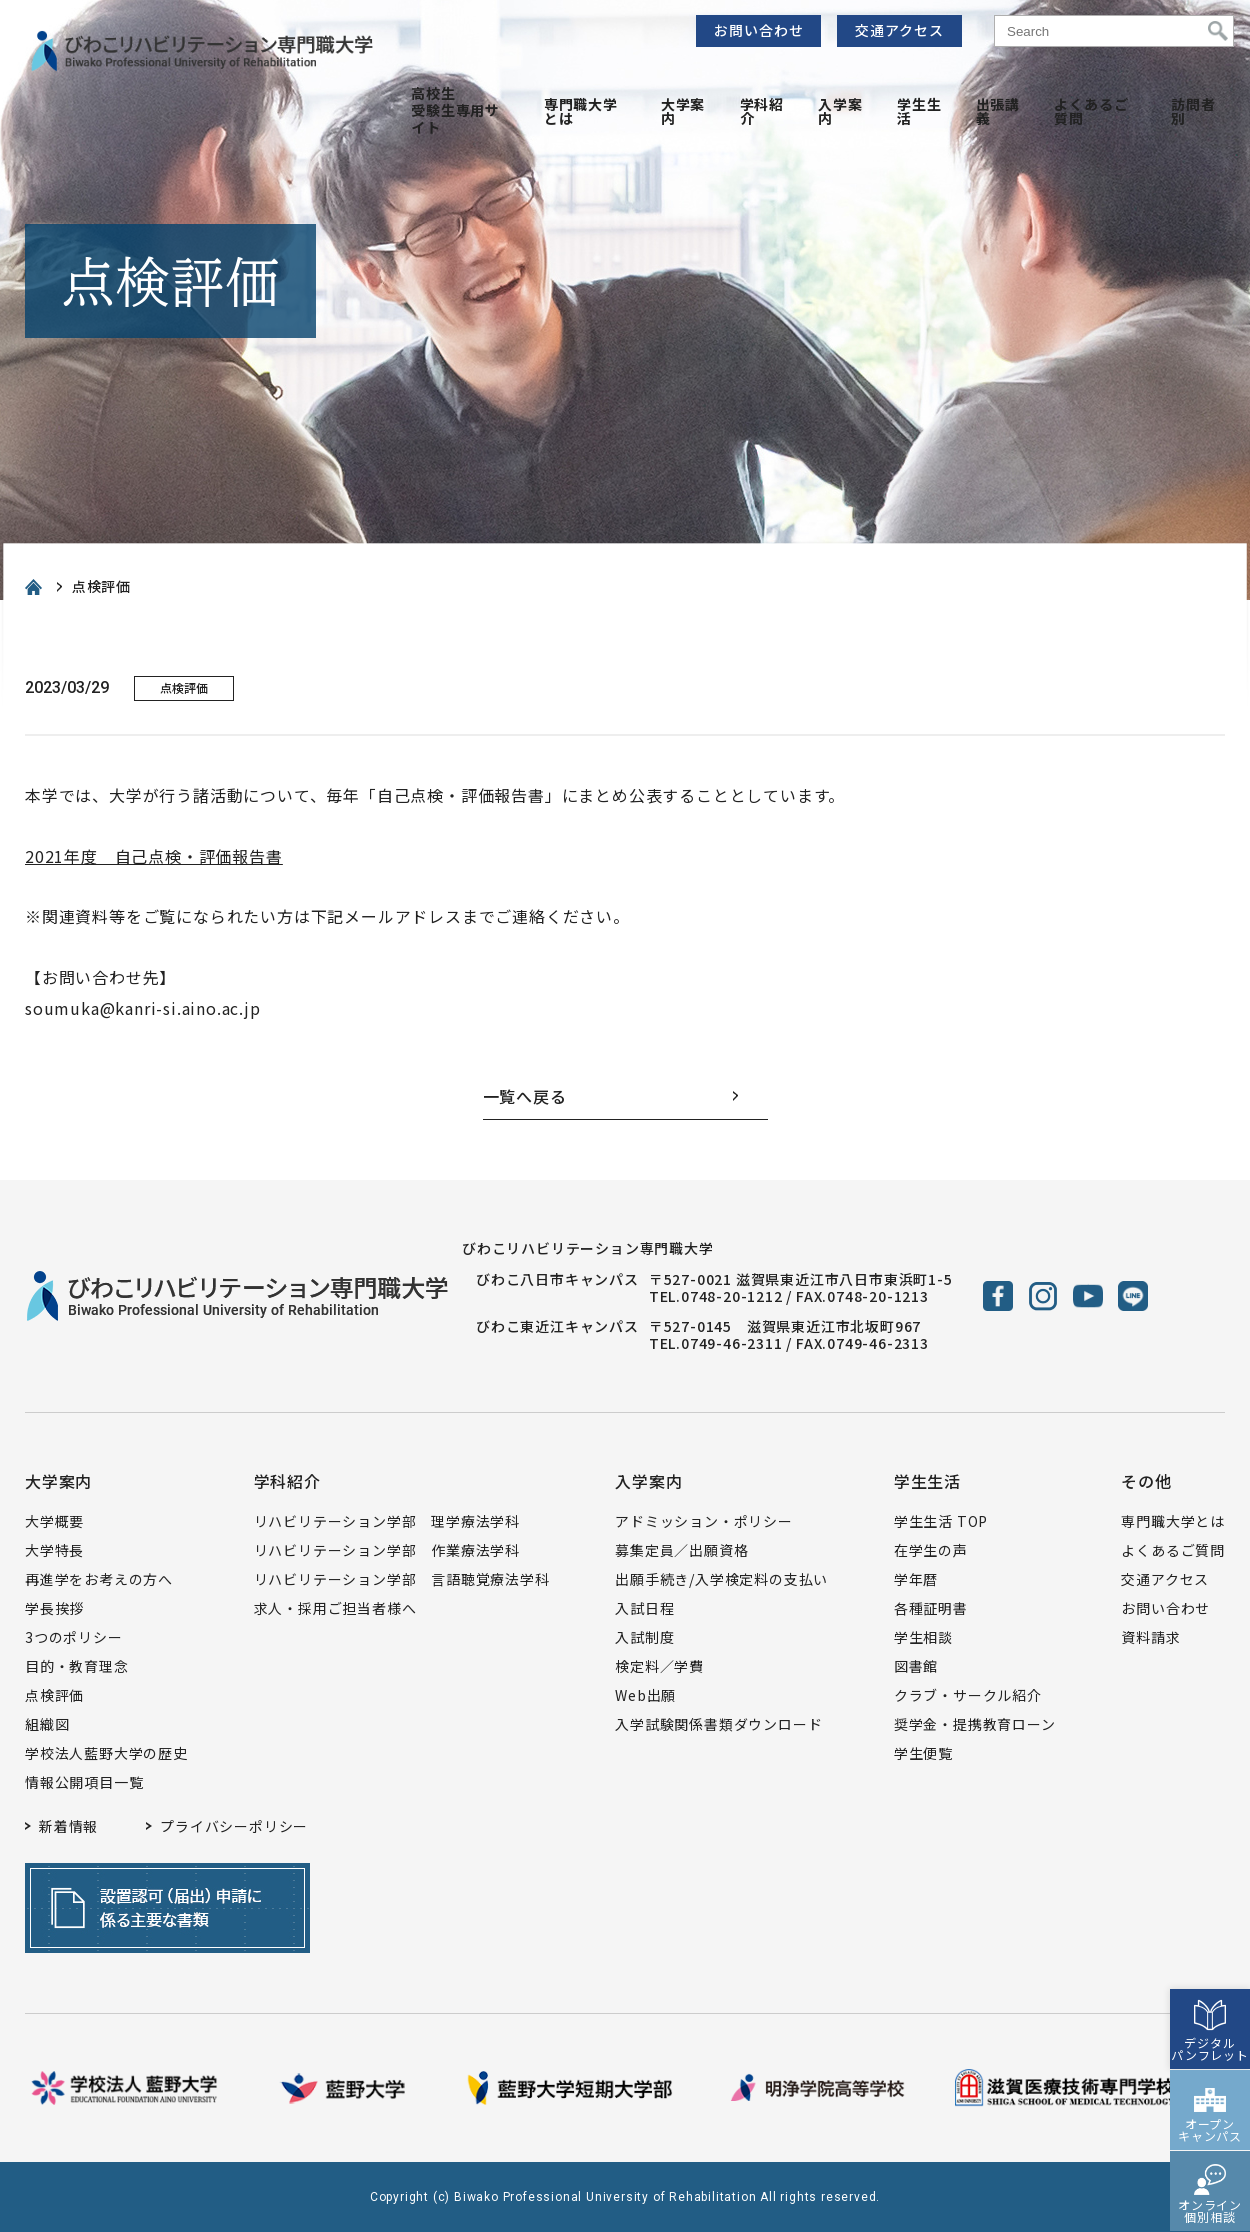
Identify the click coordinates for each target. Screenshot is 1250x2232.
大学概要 (54, 1521)
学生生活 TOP (941, 1521)
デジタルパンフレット (1210, 2001)
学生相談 (923, 1637)
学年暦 (916, 1579)
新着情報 (68, 1826)
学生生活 (919, 111)
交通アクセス (899, 30)
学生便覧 (923, 1753)
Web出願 (645, 1695)
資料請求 (1150, 1637)
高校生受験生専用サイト (455, 110)
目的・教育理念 (77, 1666)
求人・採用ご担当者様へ (335, 1608)
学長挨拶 (54, 1608)
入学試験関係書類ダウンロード (718, 1724)
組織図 (47, 1724)
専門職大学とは (581, 111)
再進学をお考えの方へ (99, 1579)
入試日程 (644, 1608)
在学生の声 (931, 1550)
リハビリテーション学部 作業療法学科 (387, 1550)
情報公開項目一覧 (84, 1782)
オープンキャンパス (1210, 2082)
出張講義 (998, 111)
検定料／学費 (659, 1666)
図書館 (916, 1666)
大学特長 (54, 1550)
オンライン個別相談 (1210, 2163)
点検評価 (54, 1695)
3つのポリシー (74, 1637)
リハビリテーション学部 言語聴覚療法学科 (402, 1579)
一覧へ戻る (525, 1096)
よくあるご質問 (1091, 111)
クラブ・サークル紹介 (968, 1695)
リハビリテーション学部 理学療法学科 (387, 1521)
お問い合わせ (759, 30)
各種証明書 (931, 1608)
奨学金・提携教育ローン (975, 1724)
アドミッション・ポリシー (704, 1521)
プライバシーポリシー (234, 1826)
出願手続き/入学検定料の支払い (721, 1579)
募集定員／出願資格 (681, 1550)
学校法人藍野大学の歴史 (106, 1753)
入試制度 (644, 1637)
